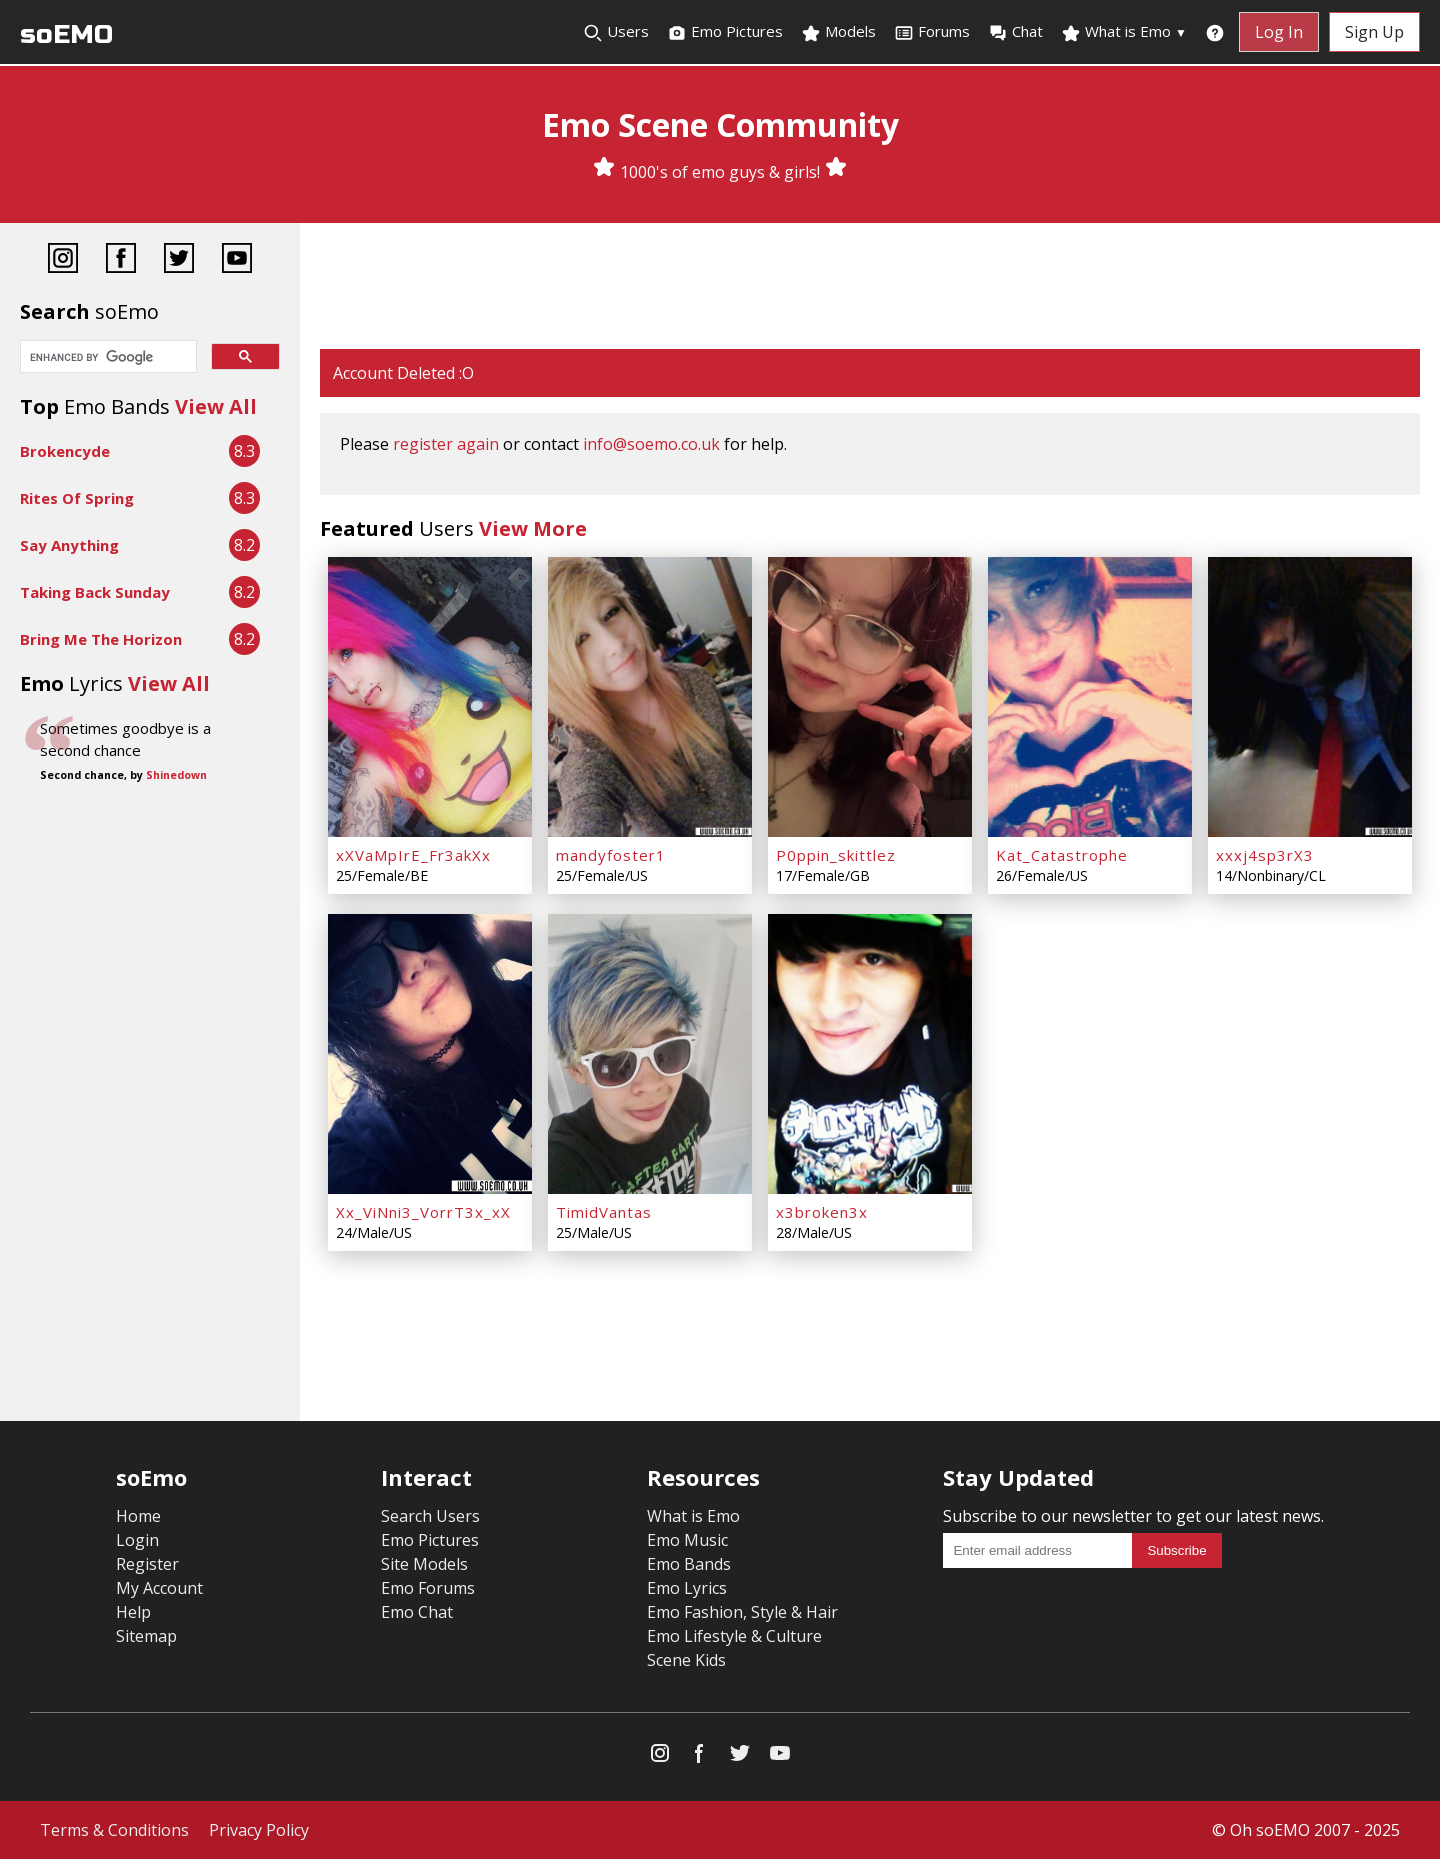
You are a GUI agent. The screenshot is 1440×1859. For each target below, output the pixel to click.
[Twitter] (179, 260)
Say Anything (69, 545)
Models (838, 32)
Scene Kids (686, 1660)
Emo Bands (689, 1564)
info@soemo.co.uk (651, 444)
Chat (1015, 32)
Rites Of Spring (77, 498)
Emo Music (687, 1540)
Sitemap (146, 1636)
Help (133, 1612)
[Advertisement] (870, 288)
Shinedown (176, 775)
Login (137, 1540)
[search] (106, 358)
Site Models (424, 1564)
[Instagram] (63, 260)
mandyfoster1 (611, 855)
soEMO (66, 34)
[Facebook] (121, 260)
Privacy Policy (259, 1830)
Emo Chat (417, 1612)
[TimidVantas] (650, 1054)
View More (533, 528)
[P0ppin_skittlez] (870, 697)
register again (446, 444)
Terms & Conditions (114, 1830)
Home (138, 1516)
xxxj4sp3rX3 (1265, 855)
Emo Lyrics (687, 1588)
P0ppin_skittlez (836, 855)
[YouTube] (237, 260)
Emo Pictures (725, 32)
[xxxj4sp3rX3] (1310, 697)
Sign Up (1374, 32)
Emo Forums (428, 1588)
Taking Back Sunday (95, 592)
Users (616, 32)
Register (147, 1564)
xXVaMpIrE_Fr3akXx (413, 855)
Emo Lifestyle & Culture (734, 1636)
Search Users (430, 1516)
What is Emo (1124, 32)
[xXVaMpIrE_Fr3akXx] (430, 697)
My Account (159, 1588)
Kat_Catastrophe (1062, 855)
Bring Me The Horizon (101, 639)
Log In (1279, 32)
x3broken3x (822, 1212)
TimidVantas (604, 1212)
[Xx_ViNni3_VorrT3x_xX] (430, 1054)
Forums (932, 32)
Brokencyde (65, 451)
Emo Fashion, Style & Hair (742, 1612)
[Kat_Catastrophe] (1090, 697)
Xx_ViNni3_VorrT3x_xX (423, 1212)
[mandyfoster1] (650, 697)
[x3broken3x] (870, 1054)
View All (216, 406)
